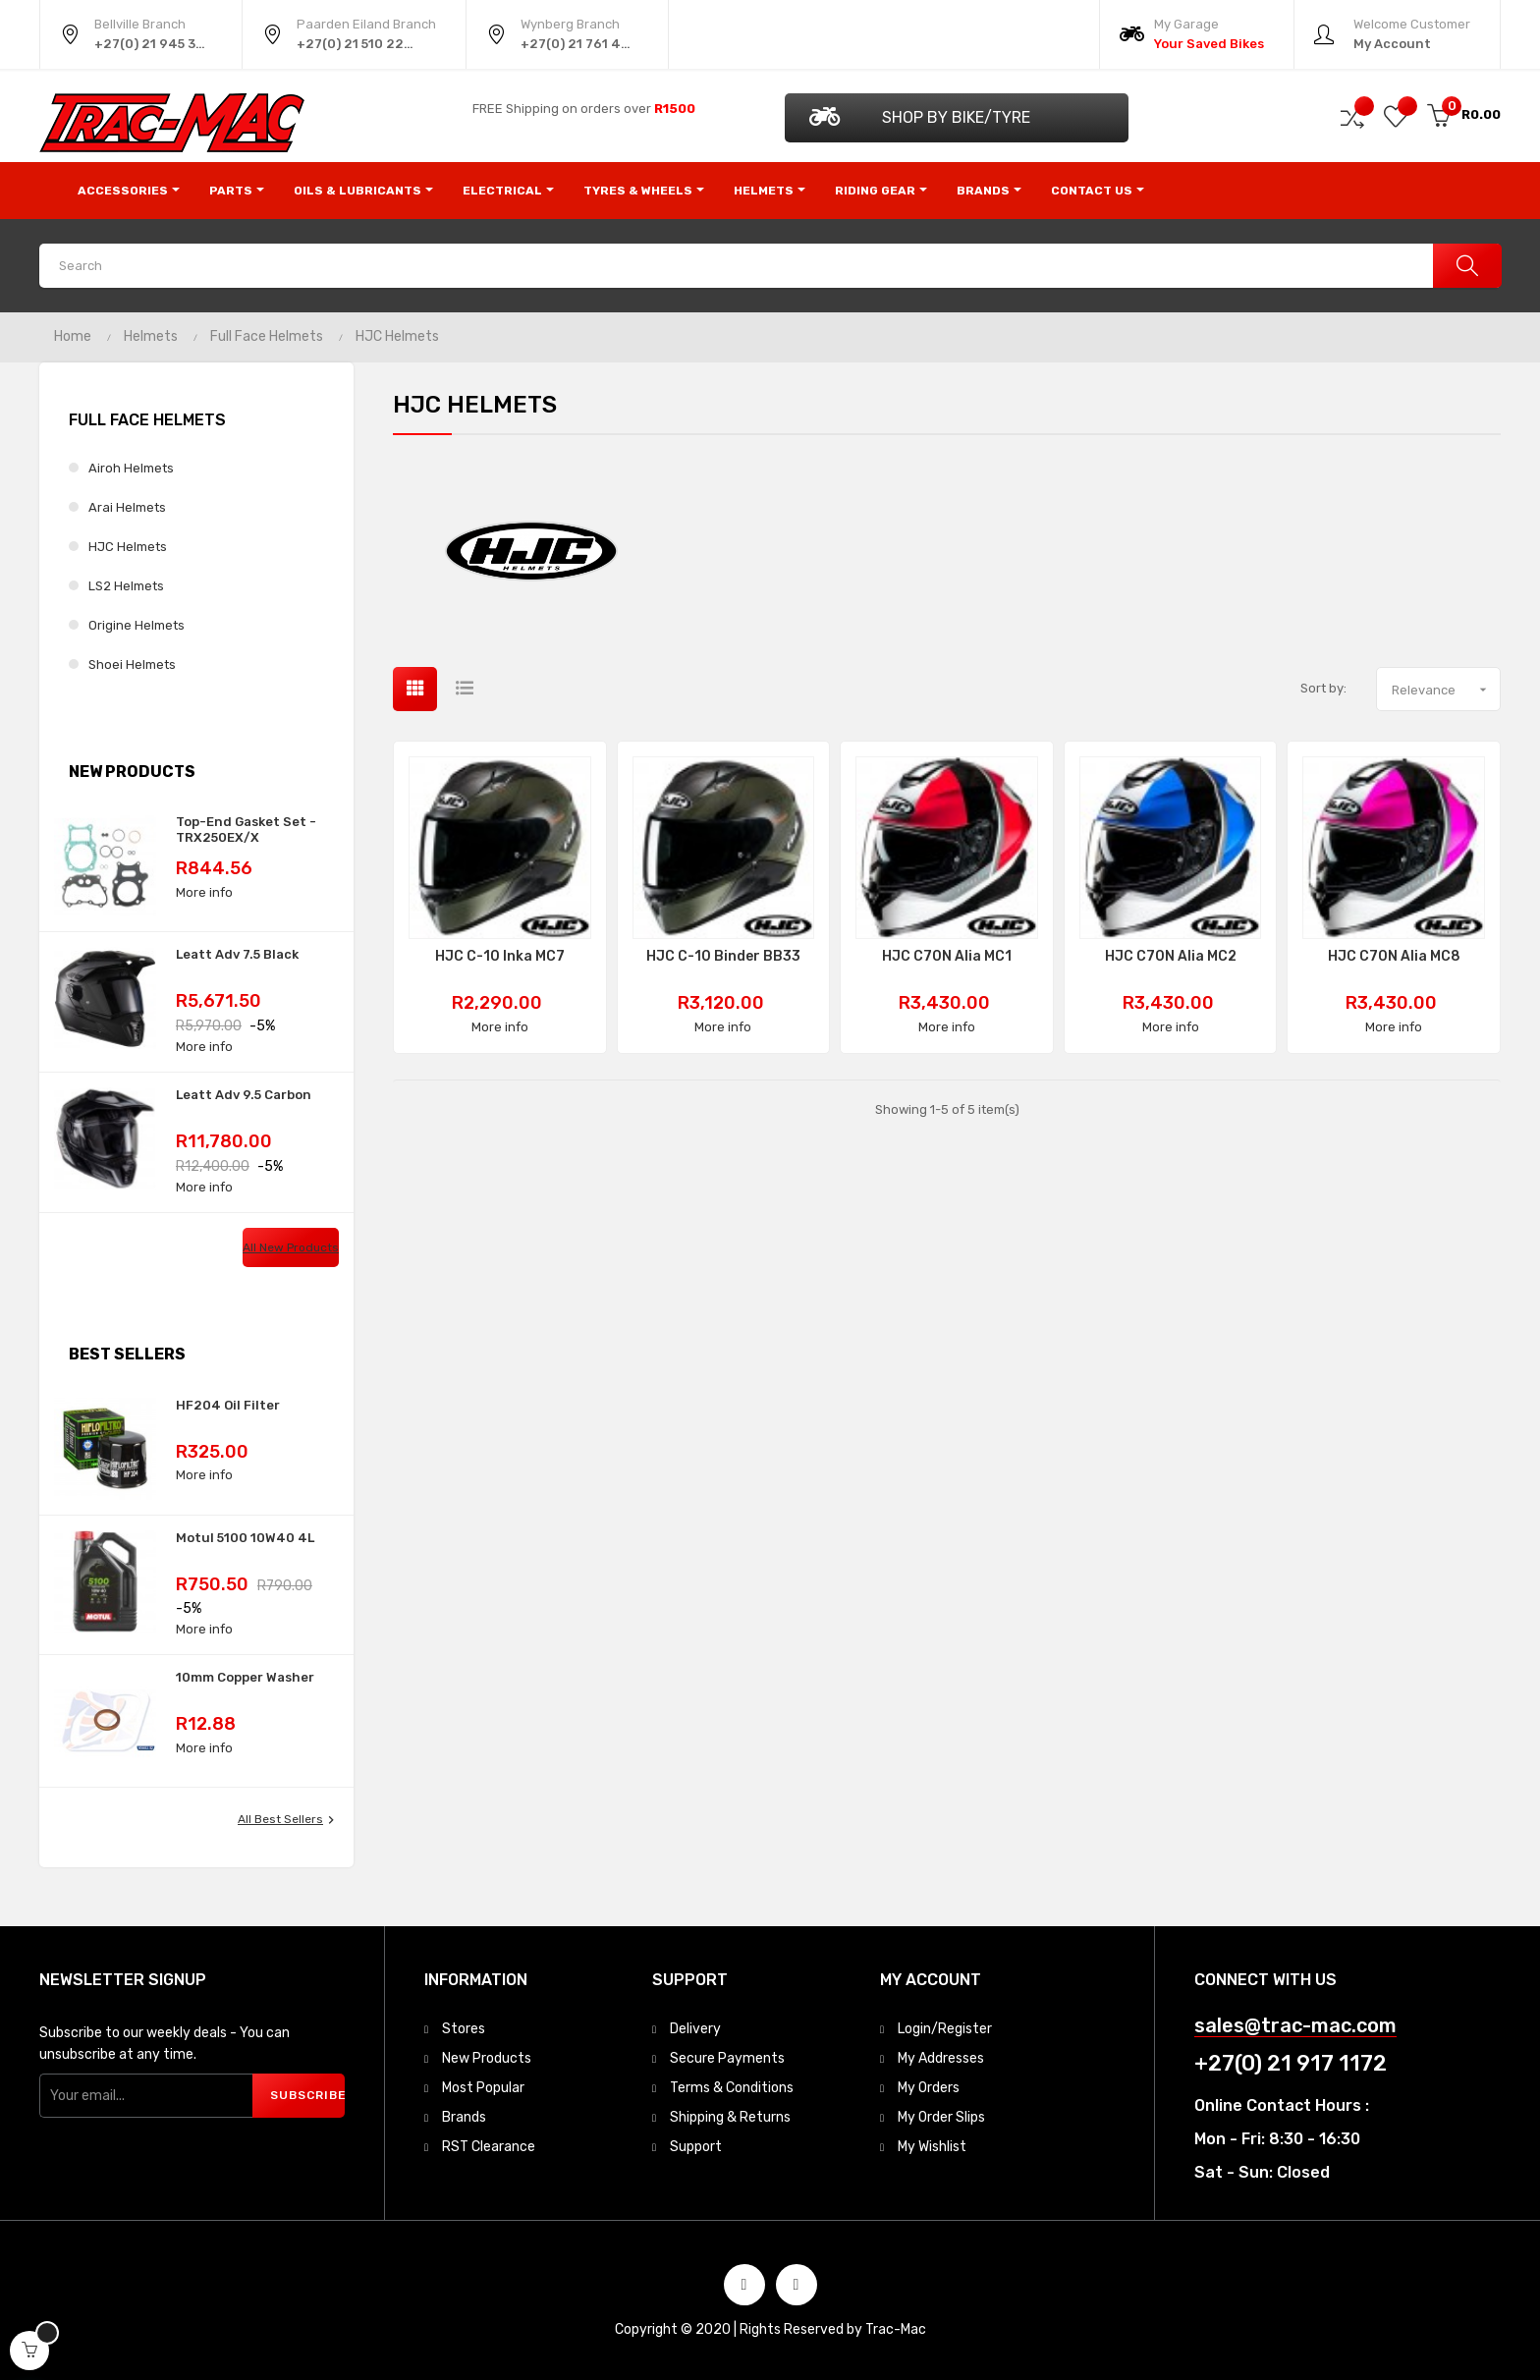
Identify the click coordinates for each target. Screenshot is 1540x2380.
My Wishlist (932, 2146)
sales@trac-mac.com (1295, 2026)
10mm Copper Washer (245, 1677)
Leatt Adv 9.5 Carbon (243, 1094)
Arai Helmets (127, 507)
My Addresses (941, 2058)
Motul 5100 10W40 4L (245, 1537)
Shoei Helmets (132, 664)
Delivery (695, 2028)
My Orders (929, 2087)
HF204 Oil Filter (228, 1405)
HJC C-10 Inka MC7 (500, 957)
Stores (463, 2028)
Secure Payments (727, 2058)
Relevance (1446, 689)
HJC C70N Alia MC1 (947, 957)
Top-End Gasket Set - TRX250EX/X (246, 829)
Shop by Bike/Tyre (919, 116)
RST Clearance (488, 2146)
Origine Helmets (136, 625)
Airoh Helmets (131, 468)
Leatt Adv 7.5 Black (237, 954)
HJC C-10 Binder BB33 (723, 957)
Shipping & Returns (730, 2117)
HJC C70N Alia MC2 (1171, 957)
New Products (486, 2058)
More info (204, 892)
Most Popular (483, 2087)
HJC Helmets (127, 546)
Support (696, 2146)
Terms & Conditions (732, 2087)
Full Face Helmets (147, 420)
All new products (291, 1247)
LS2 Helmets (126, 586)
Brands (464, 2117)
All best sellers (288, 1820)
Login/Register (945, 2028)
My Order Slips (941, 2117)
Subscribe (307, 2095)
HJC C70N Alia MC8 (1394, 957)
